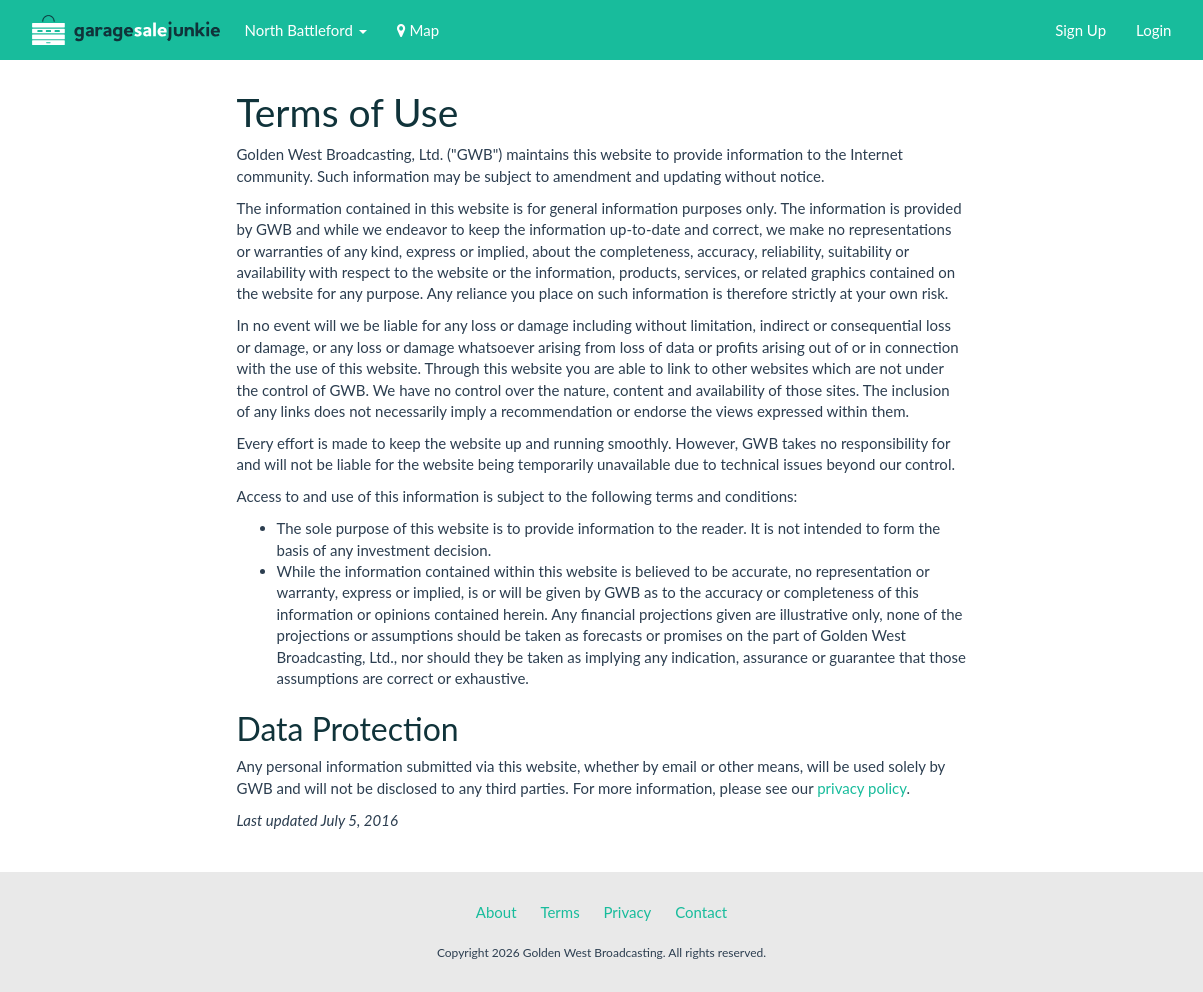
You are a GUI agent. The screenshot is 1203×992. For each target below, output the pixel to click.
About (496, 912)
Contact (701, 912)
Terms (559, 912)
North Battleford (306, 30)
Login (1153, 30)
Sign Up (1080, 30)
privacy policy (861, 788)
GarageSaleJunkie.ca (126, 34)
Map (418, 30)
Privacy (628, 912)
